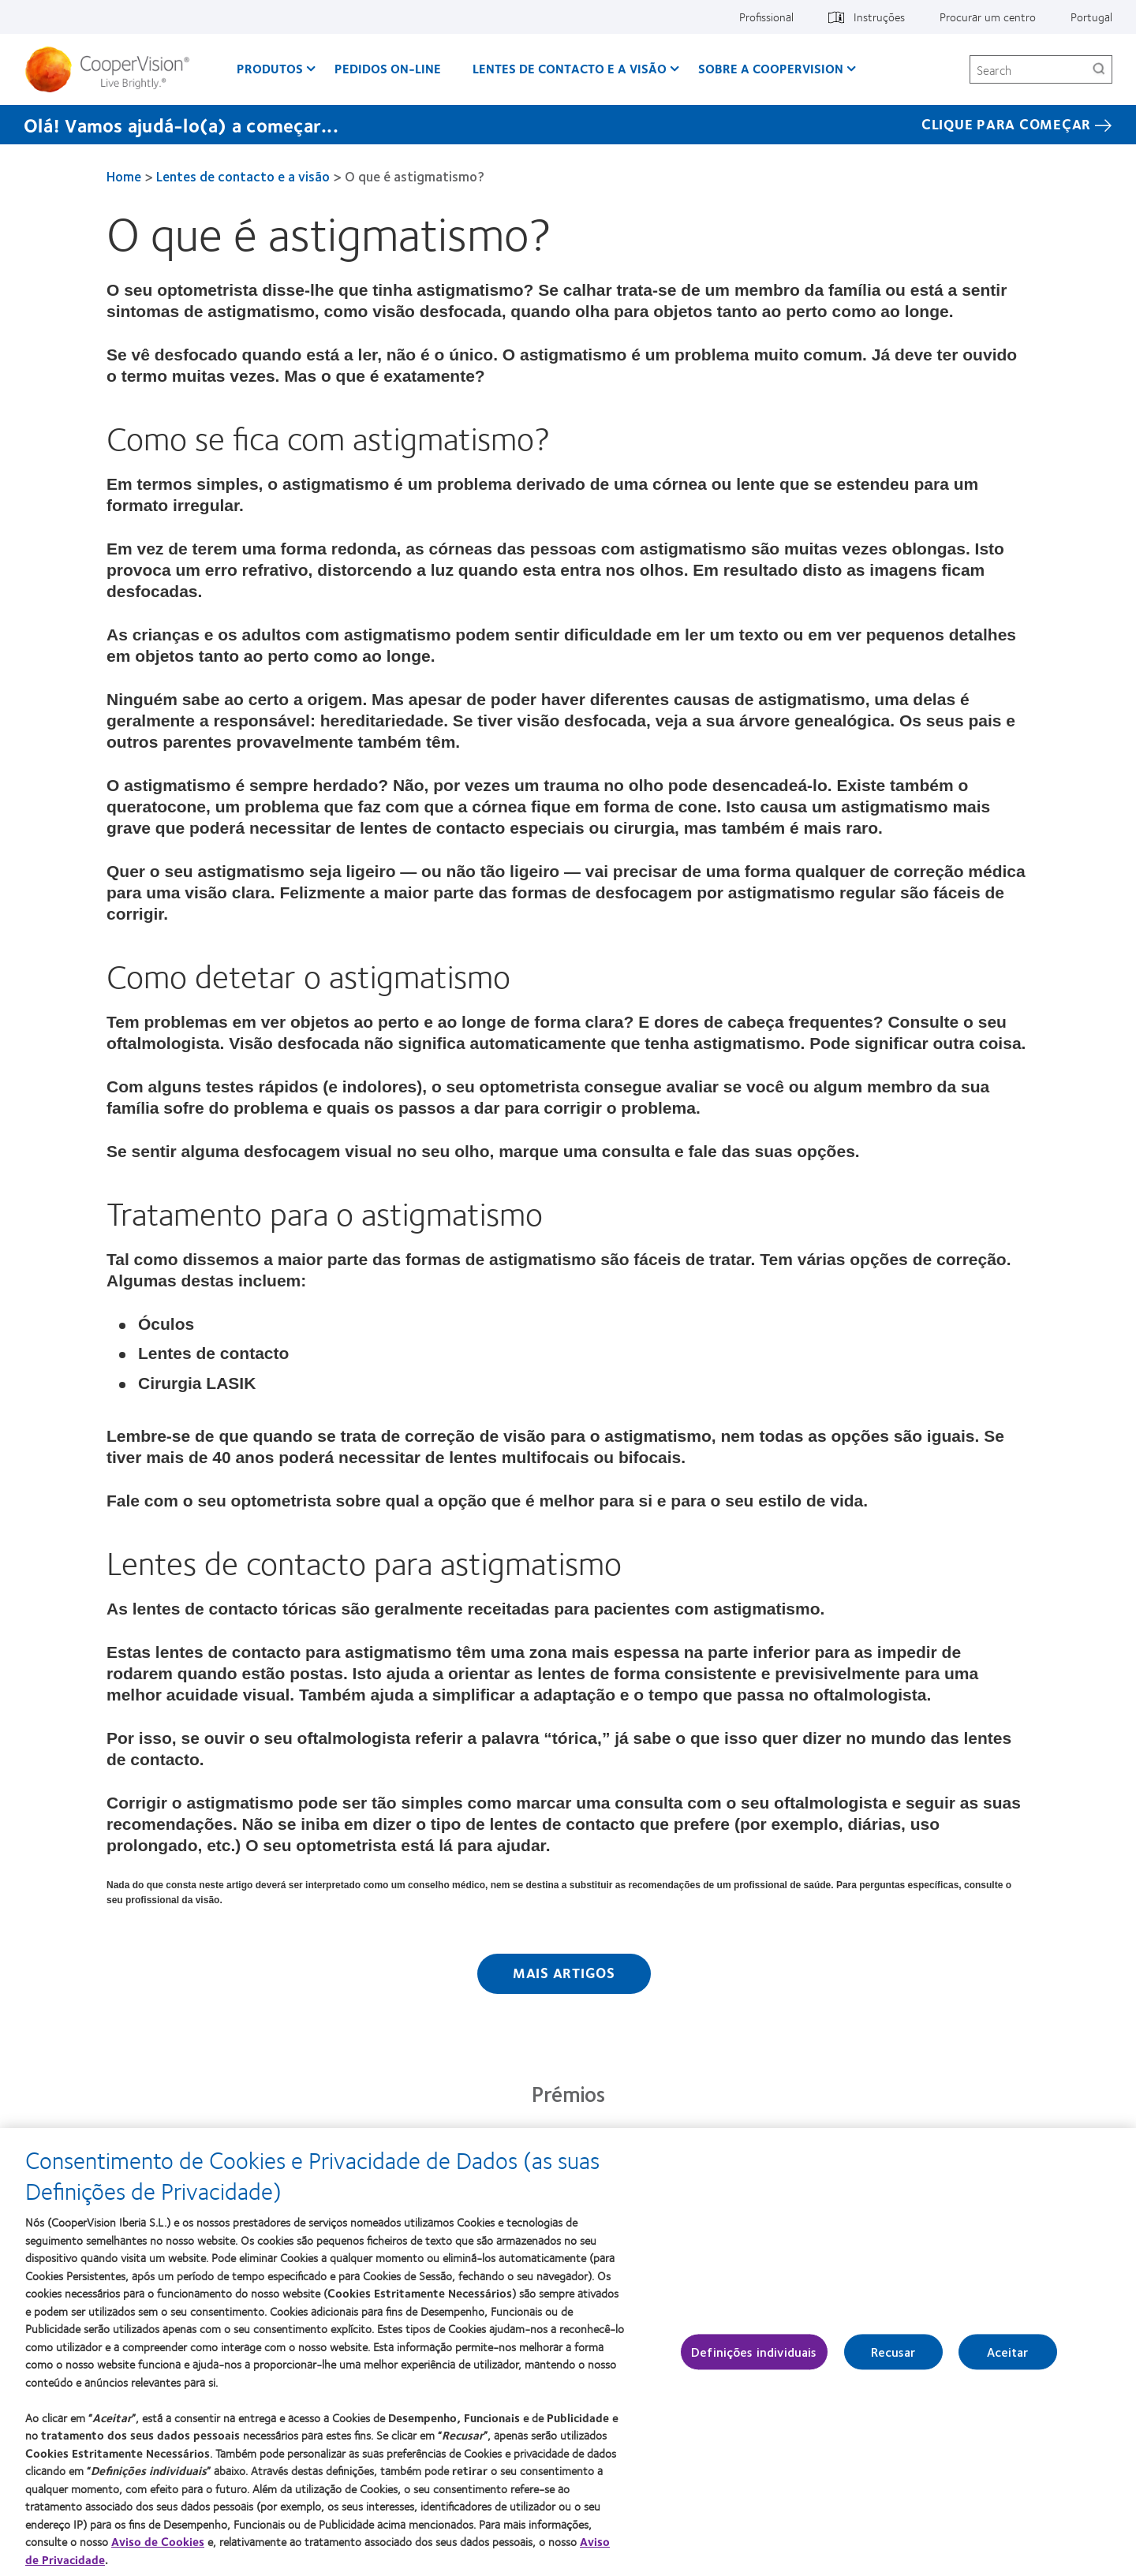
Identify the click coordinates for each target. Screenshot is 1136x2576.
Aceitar (1008, 2357)
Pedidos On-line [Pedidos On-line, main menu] (387, 68)
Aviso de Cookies (157, 2546)
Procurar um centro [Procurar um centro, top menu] (988, 16)
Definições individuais (754, 2357)
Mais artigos (564, 1973)
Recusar (893, 2357)
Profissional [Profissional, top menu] (766, 16)
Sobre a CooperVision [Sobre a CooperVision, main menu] (770, 68)
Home (123, 176)
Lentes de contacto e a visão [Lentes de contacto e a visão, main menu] (570, 68)
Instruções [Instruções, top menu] (879, 16)
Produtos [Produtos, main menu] (270, 68)
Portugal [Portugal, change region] (1091, 16)
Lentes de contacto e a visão (243, 176)
